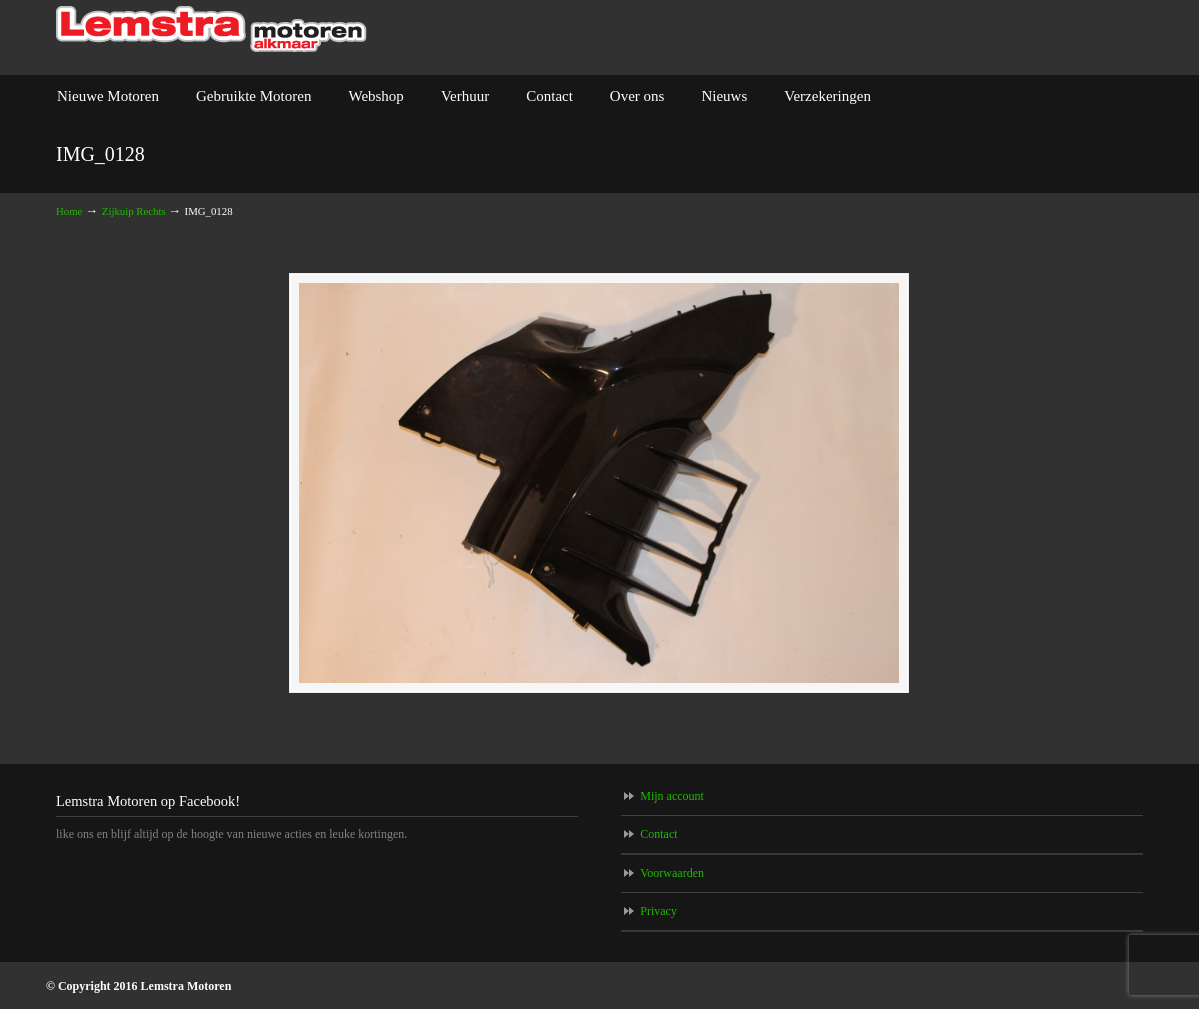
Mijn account (672, 796)
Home (69, 211)
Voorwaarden (672, 873)
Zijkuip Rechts (134, 211)
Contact (658, 834)
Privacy (658, 911)
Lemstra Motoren (211, 29)
